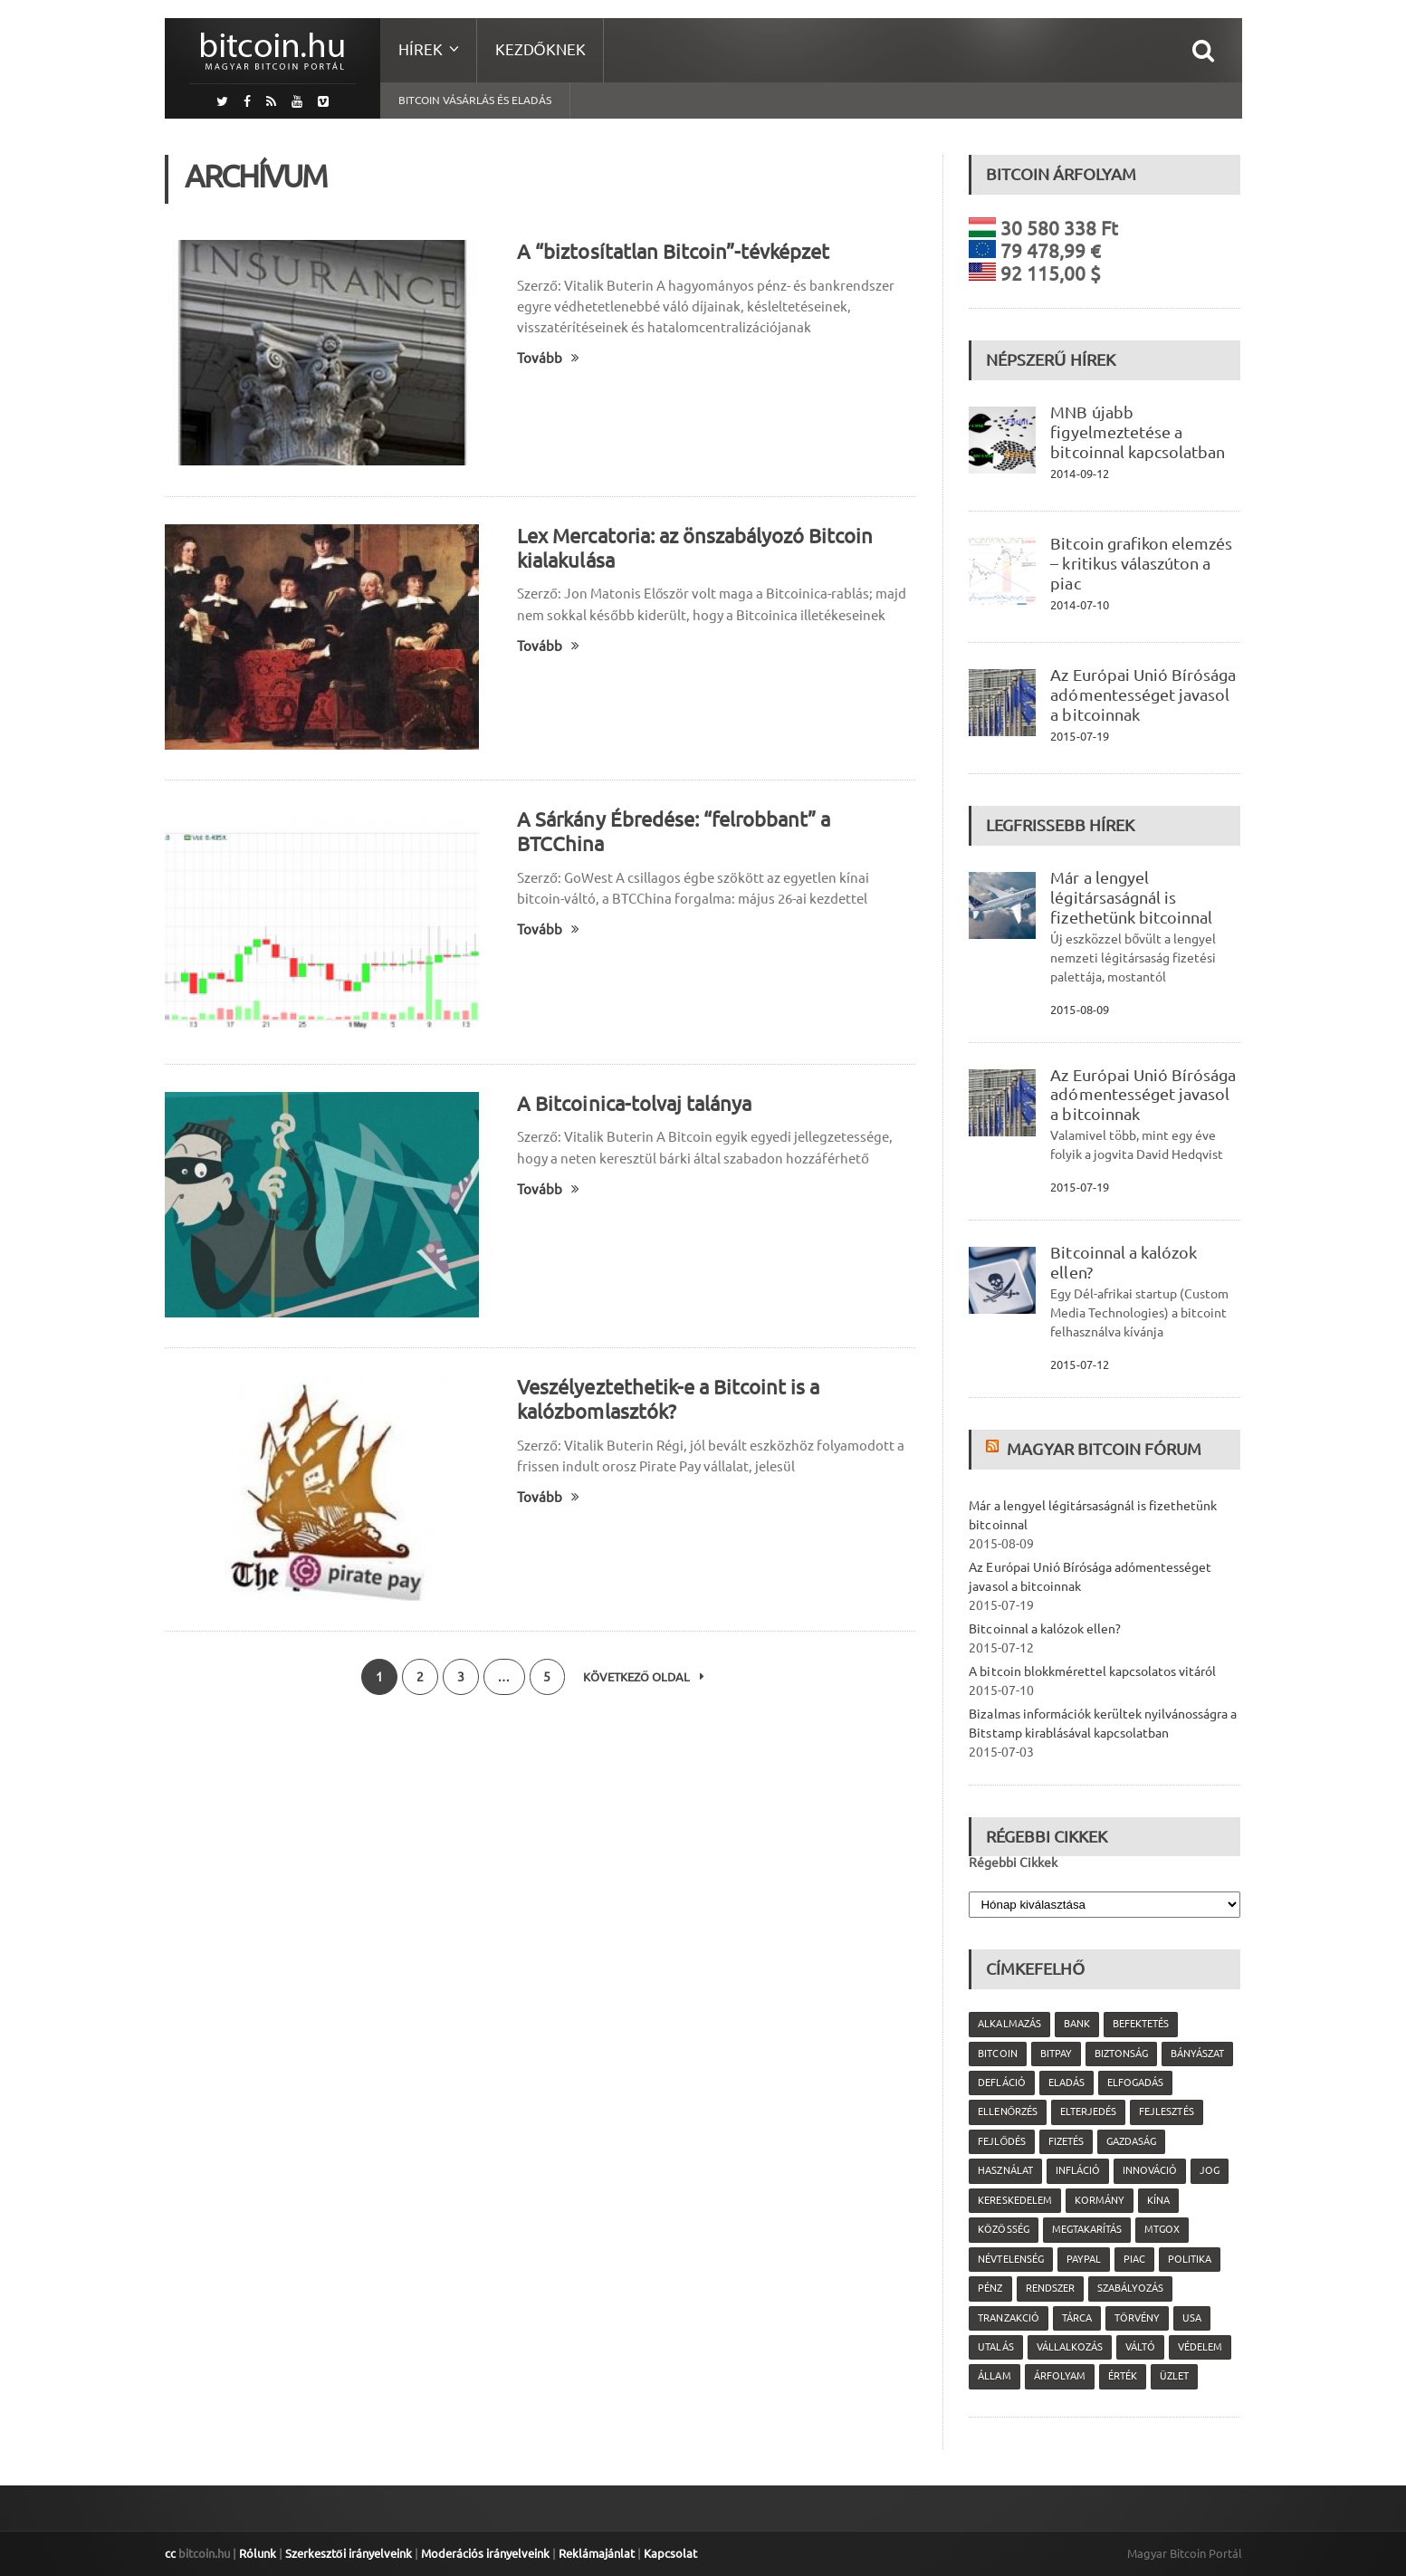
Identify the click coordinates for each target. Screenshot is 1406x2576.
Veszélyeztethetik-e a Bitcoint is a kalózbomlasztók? (667, 1398)
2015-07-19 (1079, 736)
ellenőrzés (1008, 2111)
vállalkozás (1069, 2346)
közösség (1003, 2229)
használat (1005, 2170)
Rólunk (257, 2553)
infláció (1077, 2170)
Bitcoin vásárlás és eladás (474, 100)
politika (1188, 2259)
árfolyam (1059, 2375)
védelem (1199, 2346)
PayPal (1083, 2259)
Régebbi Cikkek (1013, 1862)
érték (1121, 2375)
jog (1209, 2170)
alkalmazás (1009, 2023)
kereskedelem (1014, 2200)
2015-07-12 (1079, 1364)
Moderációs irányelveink (484, 2553)
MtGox (1161, 2229)
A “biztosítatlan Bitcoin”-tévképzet (672, 251)
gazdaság (1131, 2141)
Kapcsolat (669, 2553)
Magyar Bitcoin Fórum (1103, 1449)
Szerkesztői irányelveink (348, 2553)
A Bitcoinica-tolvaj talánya (634, 1103)
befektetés (1140, 2023)
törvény (1136, 2318)
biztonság (1120, 2053)
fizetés (1066, 2141)
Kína (1157, 2200)
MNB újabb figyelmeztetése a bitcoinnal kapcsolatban (1137, 432)
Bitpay (1055, 2053)
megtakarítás (1086, 2229)
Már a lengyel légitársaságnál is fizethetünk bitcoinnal (1130, 897)
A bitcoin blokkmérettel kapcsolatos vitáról (1092, 1671)
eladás (1065, 2082)
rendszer (1049, 2288)
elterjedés (1088, 2111)
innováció (1149, 2170)
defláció (1001, 2082)
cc (170, 2553)
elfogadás (1134, 2082)
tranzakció (1008, 2318)
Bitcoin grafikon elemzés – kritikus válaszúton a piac (1140, 563)
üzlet (1173, 2375)
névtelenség (1010, 2259)
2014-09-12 (1079, 473)
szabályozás (1129, 2288)
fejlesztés (1166, 2111)
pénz (990, 2288)
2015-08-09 (1079, 1009)
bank (1076, 2023)
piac (1133, 2259)
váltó (1139, 2346)
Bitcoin (997, 2053)
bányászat (1196, 2053)
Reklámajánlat (596, 2553)
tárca (1076, 2318)
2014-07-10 (1079, 605)
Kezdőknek (540, 49)
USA (1190, 2318)
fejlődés (1002, 2141)
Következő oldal (644, 1677)
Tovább (548, 358)
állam (994, 2375)
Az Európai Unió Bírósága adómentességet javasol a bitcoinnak (1142, 694)
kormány (1099, 2200)
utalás (995, 2346)
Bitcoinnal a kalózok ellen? (1044, 1629)
